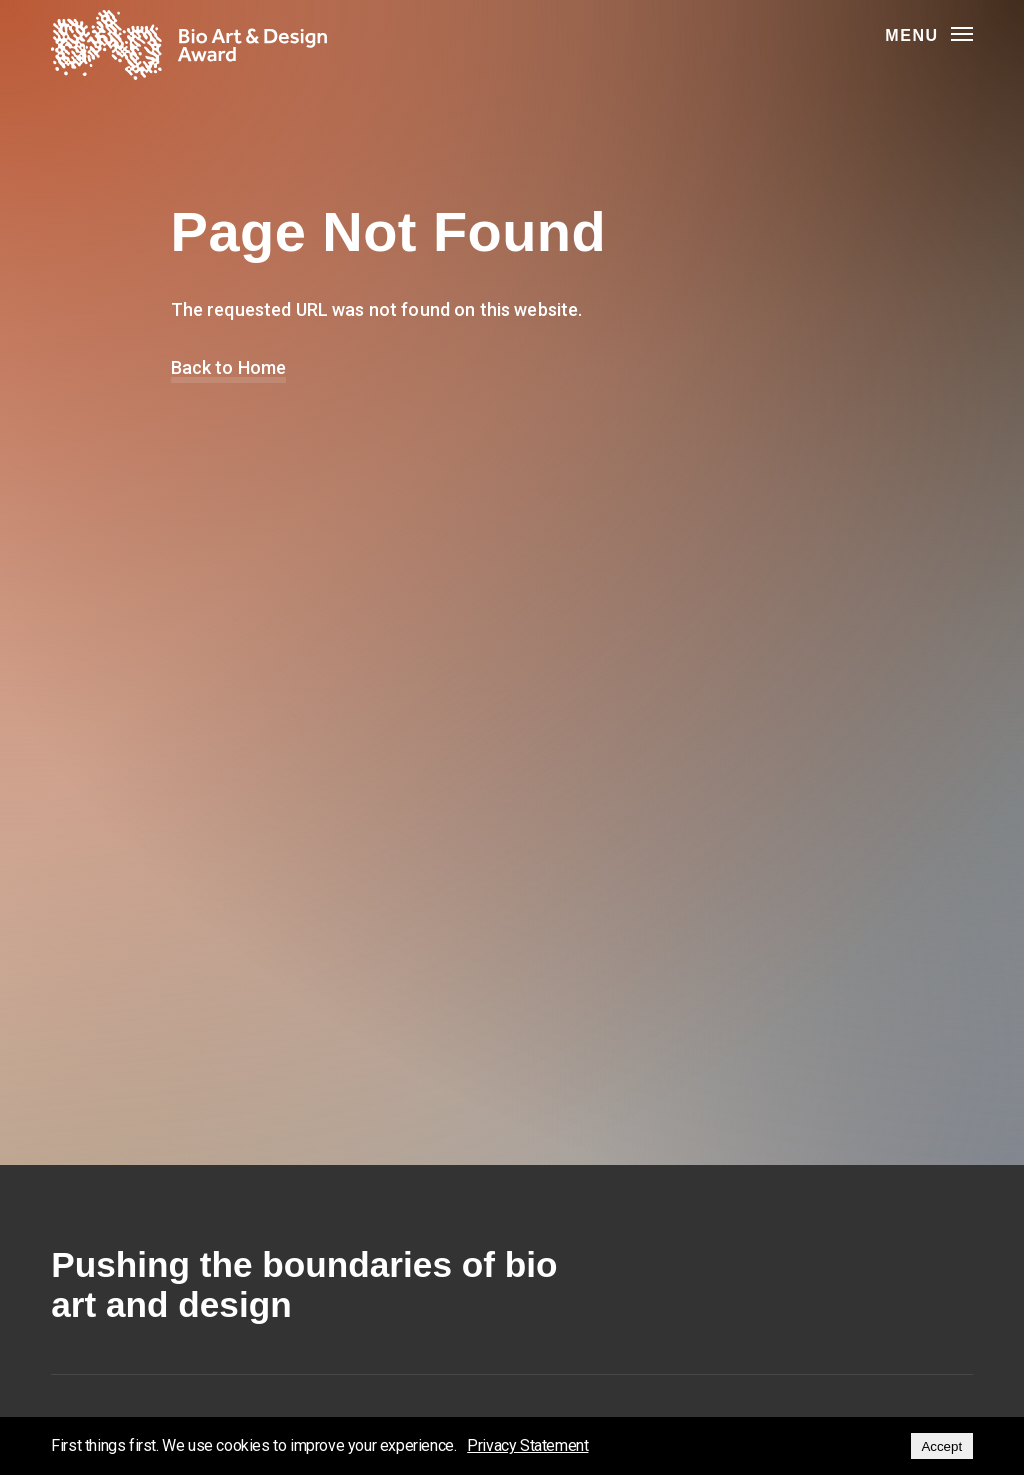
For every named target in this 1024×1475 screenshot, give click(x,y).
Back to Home (229, 367)
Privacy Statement (527, 1445)
